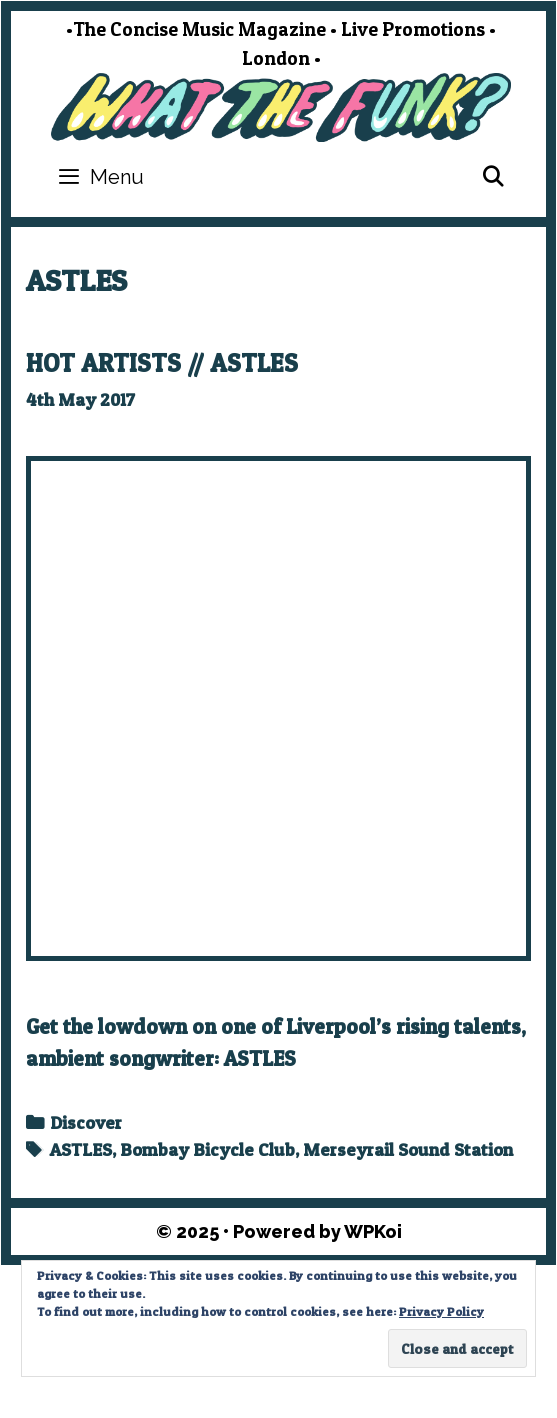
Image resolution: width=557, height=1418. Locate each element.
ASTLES (81, 1149)
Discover (86, 1122)
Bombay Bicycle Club (207, 1149)
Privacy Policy (441, 1311)
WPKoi (373, 1231)
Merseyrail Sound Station (408, 1149)
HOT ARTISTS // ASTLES (162, 363)
